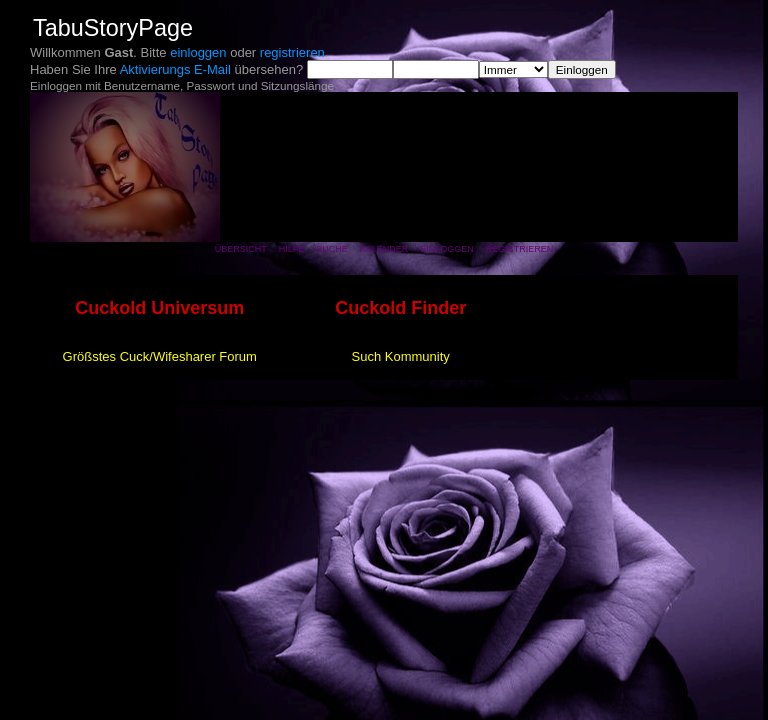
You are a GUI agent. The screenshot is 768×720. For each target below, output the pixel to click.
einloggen (198, 52)
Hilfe (292, 249)
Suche (332, 249)
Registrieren (520, 249)
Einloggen (447, 249)
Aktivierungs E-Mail (175, 69)
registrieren (292, 52)
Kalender (384, 249)
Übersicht (241, 249)
